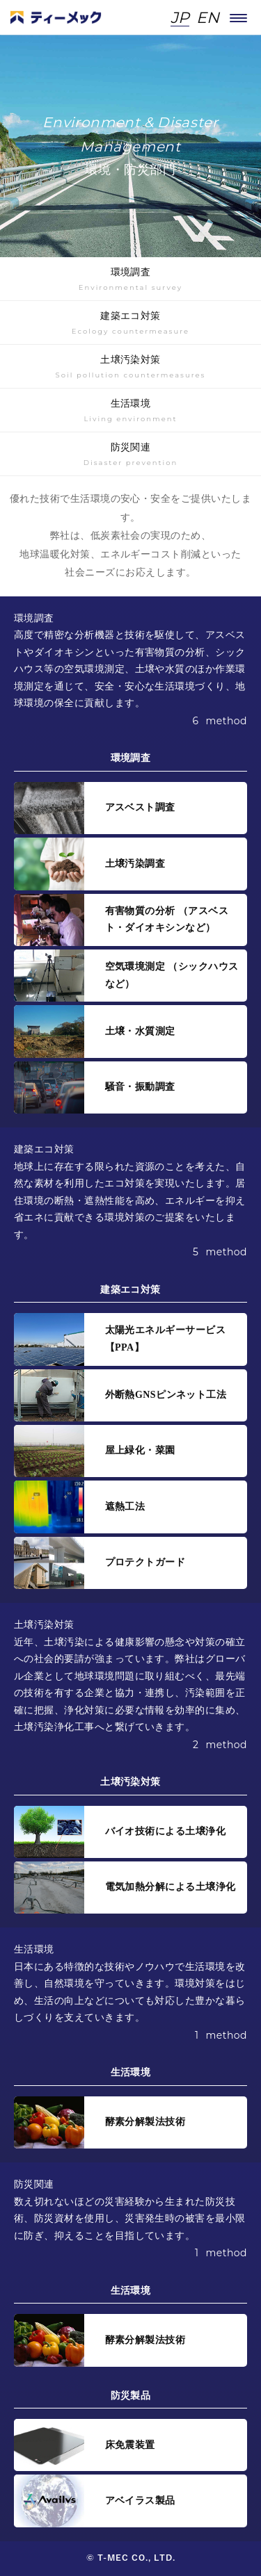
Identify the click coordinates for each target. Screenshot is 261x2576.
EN (207, 18)
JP (180, 18)
